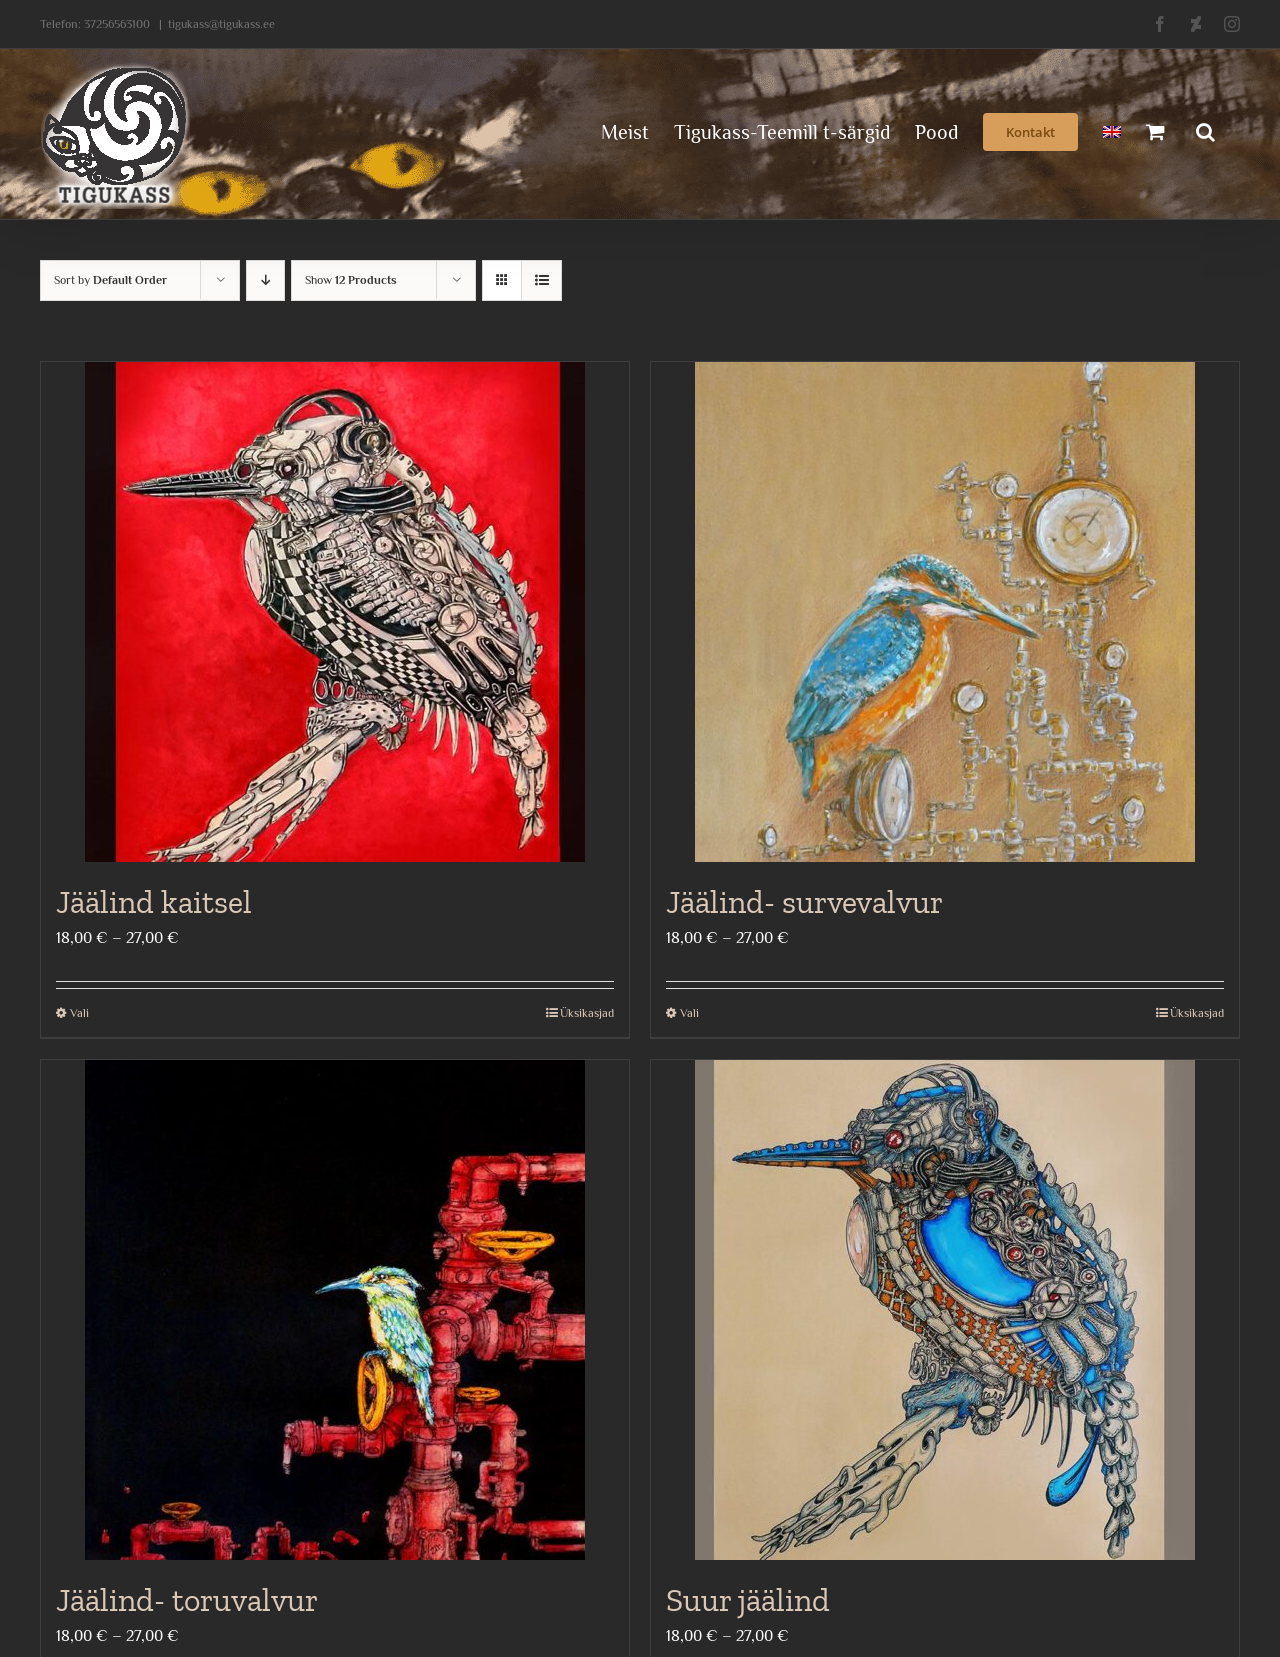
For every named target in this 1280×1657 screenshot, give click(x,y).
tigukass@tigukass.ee (221, 24)
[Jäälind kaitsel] (335, 612)
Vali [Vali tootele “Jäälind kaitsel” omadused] (79, 1013)
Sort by (110, 280)
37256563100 (117, 24)
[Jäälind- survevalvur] (945, 612)
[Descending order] (265, 280)
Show (351, 280)
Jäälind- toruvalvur (187, 1600)
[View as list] (541, 280)
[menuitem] (1112, 130)
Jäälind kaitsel (154, 902)
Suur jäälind (748, 1600)
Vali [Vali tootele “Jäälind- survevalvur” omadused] (689, 1013)
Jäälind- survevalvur (804, 902)
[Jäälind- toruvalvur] (335, 1310)
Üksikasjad (587, 1013)
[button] (1205, 130)
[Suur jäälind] (945, 1310)
